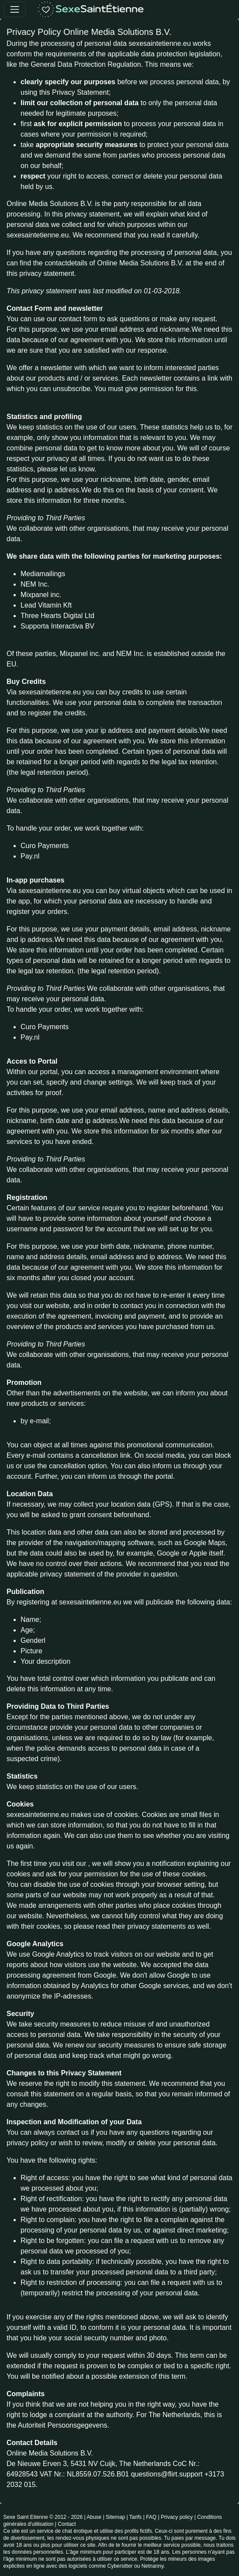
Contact (67, 2524)
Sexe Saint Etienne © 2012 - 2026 (43, 2517)
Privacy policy (177, 2517)
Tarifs (135, 2517)
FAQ (151, 2517)
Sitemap (115, 2517)
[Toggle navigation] (14, 9)
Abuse (94, 2517)
